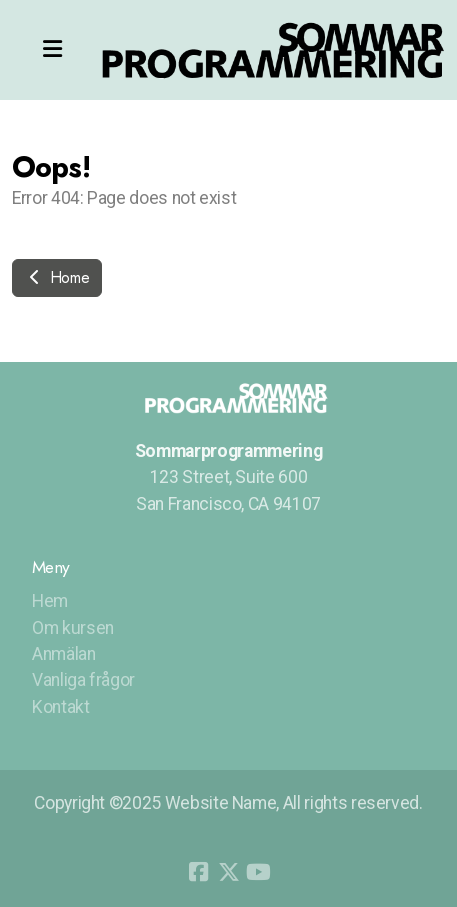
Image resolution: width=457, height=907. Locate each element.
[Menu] (52, 50)
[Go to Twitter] (229, 872)
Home (57, 277)
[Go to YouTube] (259, 872)
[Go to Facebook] (199, 872)
